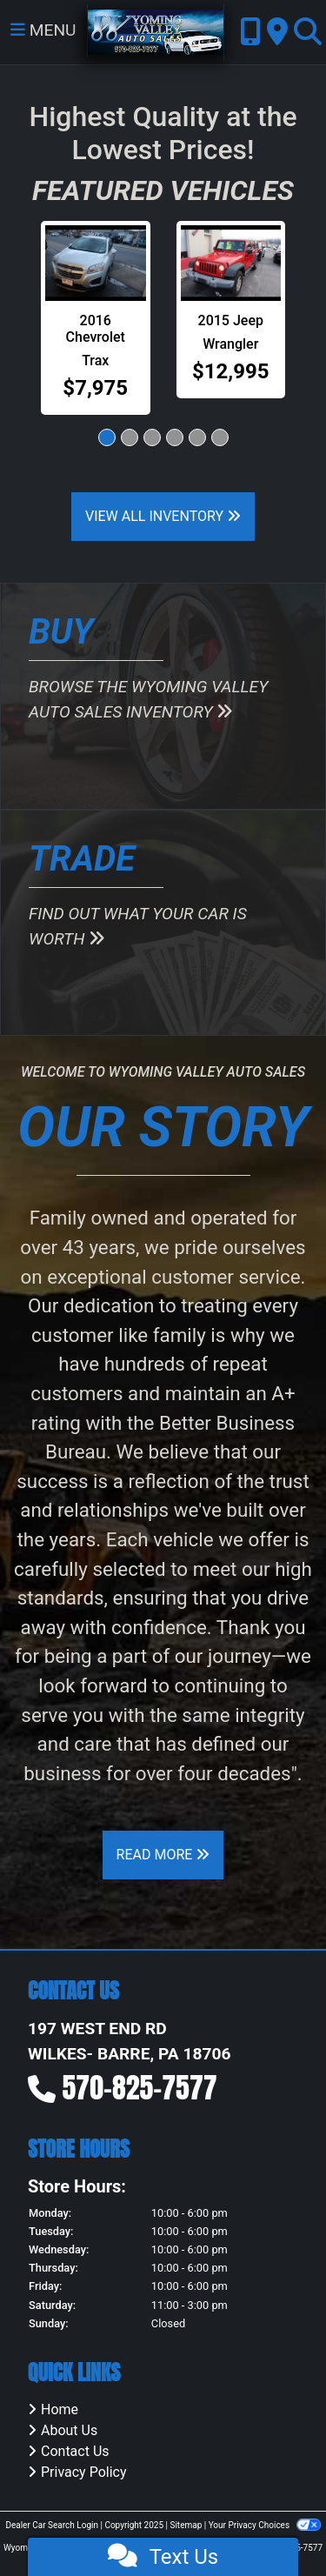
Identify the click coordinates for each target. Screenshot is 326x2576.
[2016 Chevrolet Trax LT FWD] (95, 263)
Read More (163, 1854)
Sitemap (186, 2525)
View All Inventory (163, 516)
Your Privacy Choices (265, 2525)
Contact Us (75, 2451)
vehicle (183, 1539)
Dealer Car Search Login (51, 2525)
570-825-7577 (140, 2087)
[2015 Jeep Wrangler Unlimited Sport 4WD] (231, 263)
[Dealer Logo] (156, 31)
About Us (69, 2430)
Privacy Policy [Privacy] (84, 2472)
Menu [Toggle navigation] (43, 30)
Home (59, 2409)
